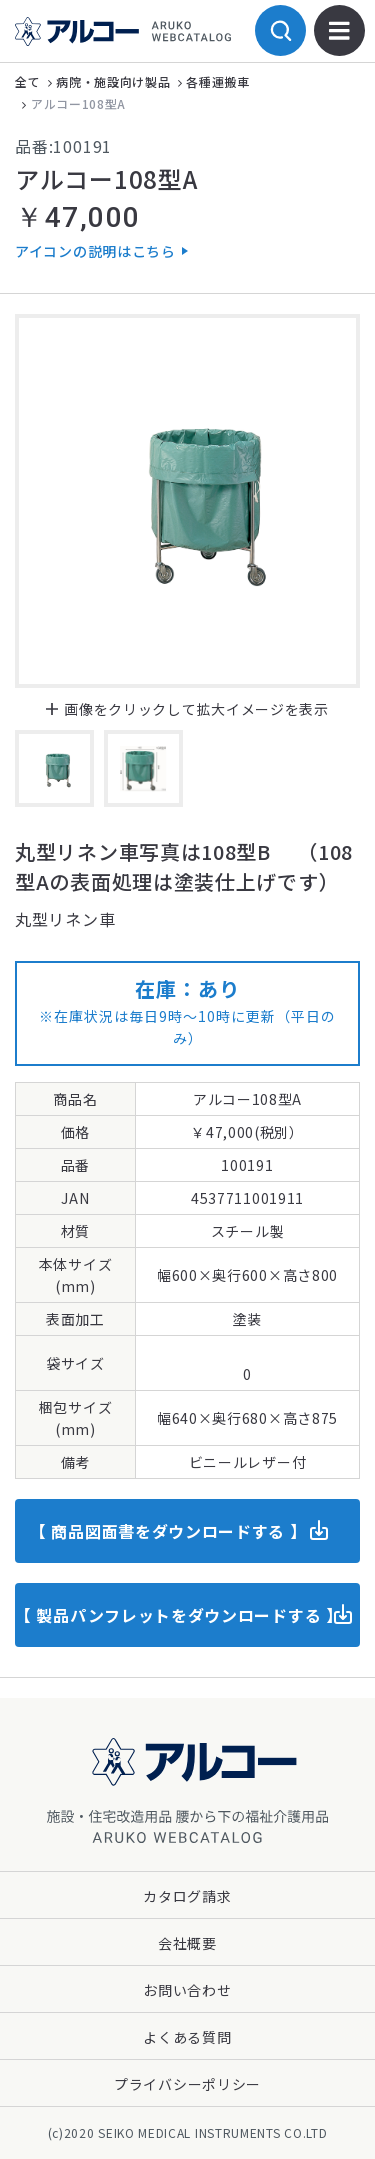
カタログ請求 (187, 1896)
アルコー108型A (78, 103)
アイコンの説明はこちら (95, 251)
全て (27, 81)
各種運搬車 (218, 81)
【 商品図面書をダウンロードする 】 (168, 1531)
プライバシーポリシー (187, 2084)
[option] (187, 501)
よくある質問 (187, 2037)
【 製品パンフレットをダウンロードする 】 (179, 1615)
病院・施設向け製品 (113, 81)
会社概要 (187, 1943)
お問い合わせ (187, 1990)
